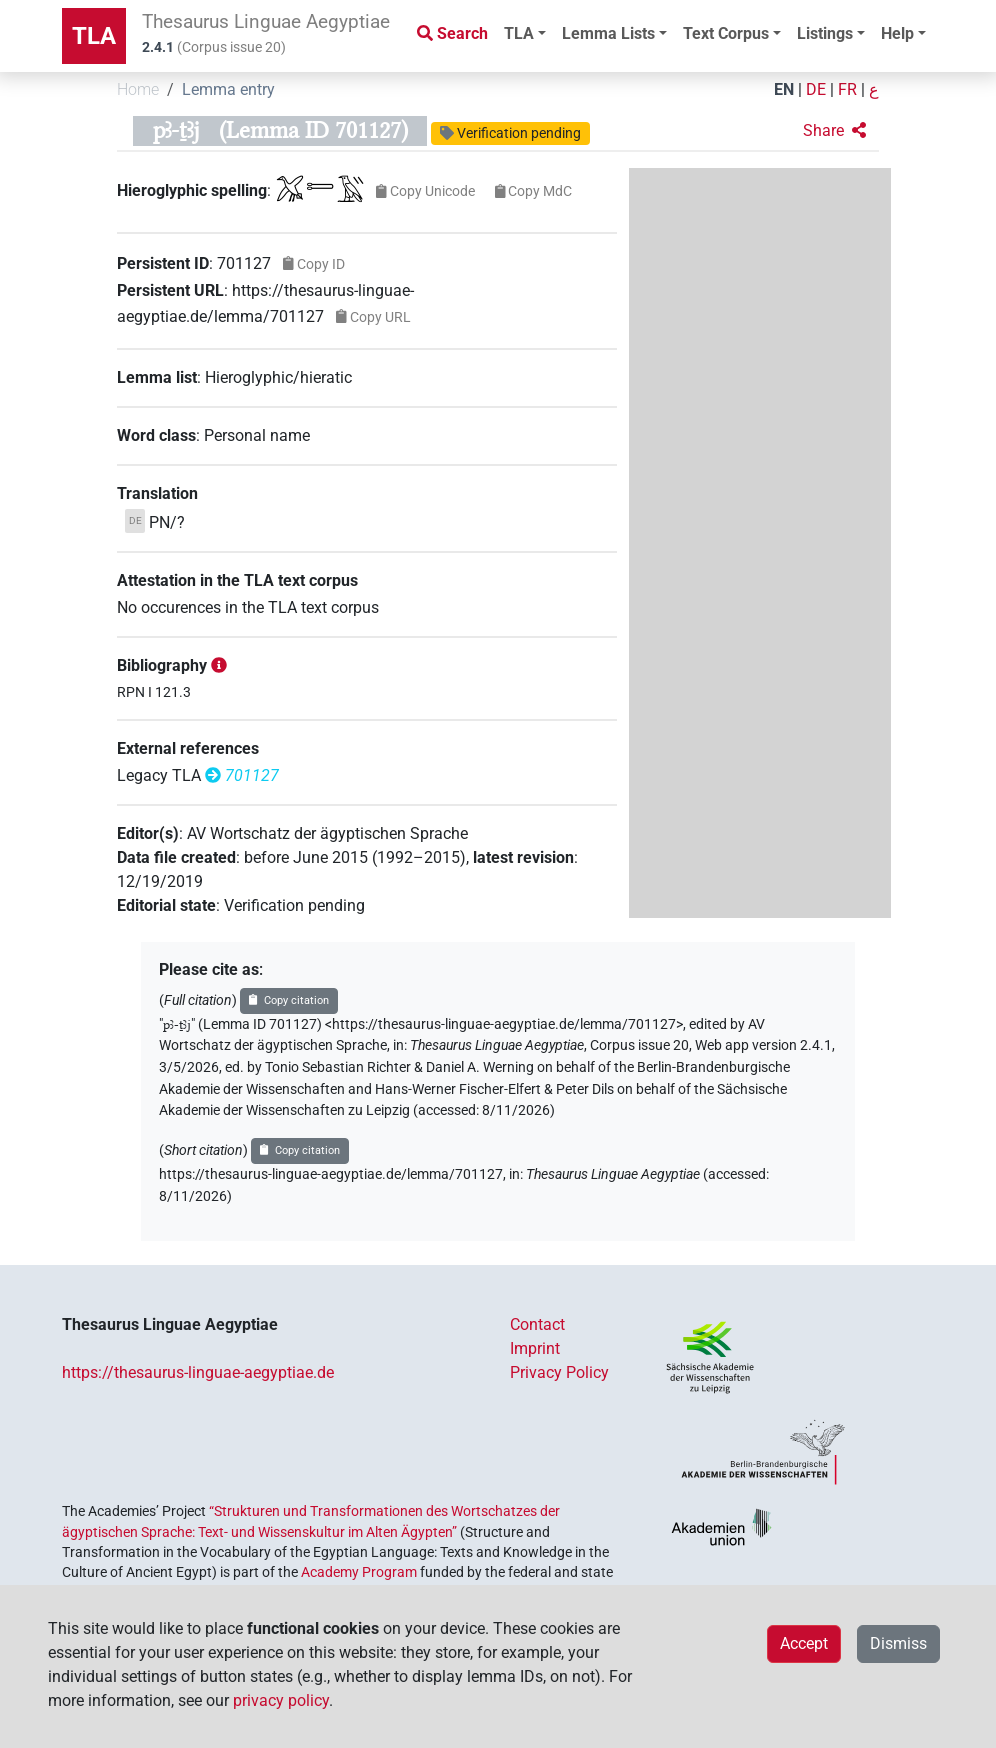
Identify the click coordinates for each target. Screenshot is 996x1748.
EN (784, 89)
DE (816, 89)
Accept (804, 1643)
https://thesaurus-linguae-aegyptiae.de (198, 1372)
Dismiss (898, 1643)
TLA (94, 36)
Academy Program (359, 1572)
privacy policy (281, 1700)
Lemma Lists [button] (608, 33)
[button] (834, 131)
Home (138, 89)
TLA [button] (519, 33)
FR (847, 89)
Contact (537, 1324)
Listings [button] (825, 33)
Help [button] (897, 33)
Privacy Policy (559, 1372)
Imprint (535, 1348)
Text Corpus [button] (726, 33)
